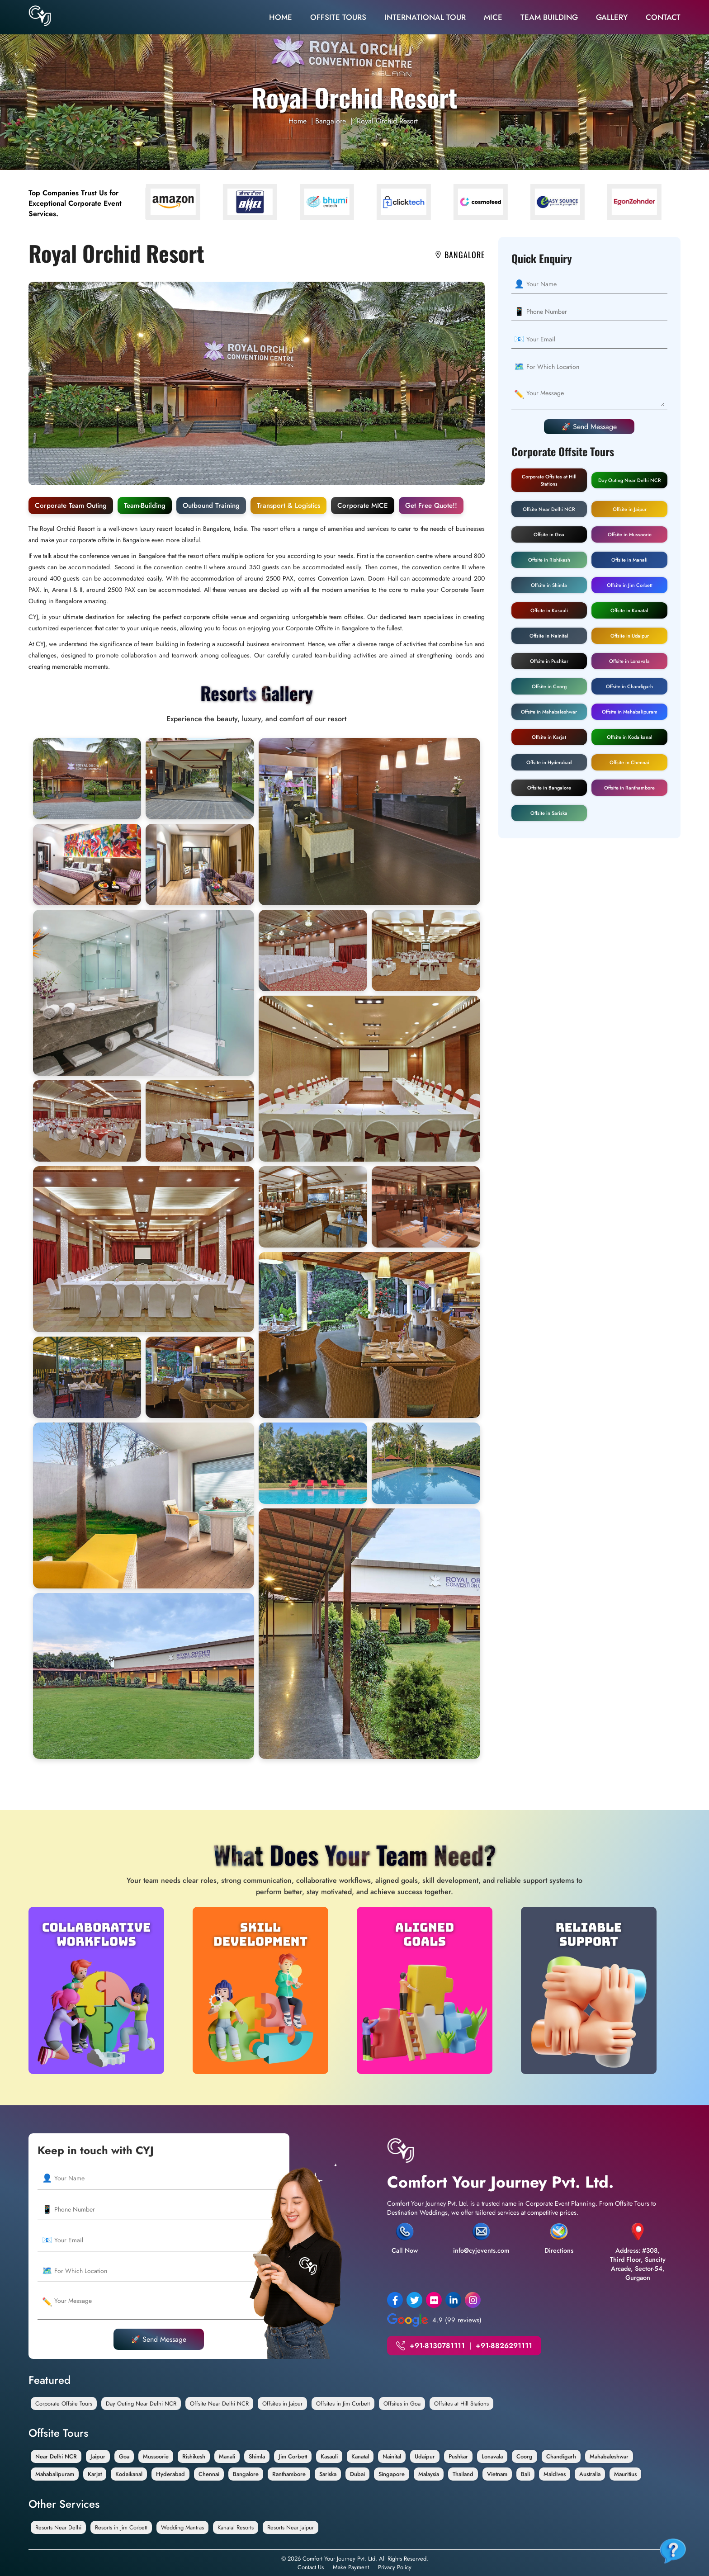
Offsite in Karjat (549, 737)
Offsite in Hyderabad (549, 762)
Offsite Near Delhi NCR (549, 509)
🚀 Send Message (589, 426)
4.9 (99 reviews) (434, 2320)
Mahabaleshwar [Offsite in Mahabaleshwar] (609, 2456)
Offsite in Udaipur (629, 635)
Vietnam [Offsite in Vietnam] (497, 2474)
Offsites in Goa (402, 2403)
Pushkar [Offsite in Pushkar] (458, 2456)
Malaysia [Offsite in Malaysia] (428, 2474)
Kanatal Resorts (235, 2527)
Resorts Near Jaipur (290, 2527)
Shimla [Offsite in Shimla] (257, 2456)
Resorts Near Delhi (58, 2527)
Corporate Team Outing (71, 505)
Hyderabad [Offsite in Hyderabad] (170, 2474)
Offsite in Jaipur (630, 509)
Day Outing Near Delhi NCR (629, 480)
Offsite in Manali (629, 559)
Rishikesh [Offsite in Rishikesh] (193, 2456)
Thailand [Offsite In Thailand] (463, 2474)
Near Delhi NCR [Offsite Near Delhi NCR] (56, 2456)
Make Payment (351, 2567)
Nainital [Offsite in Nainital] (392, 2456)
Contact (663, 17)
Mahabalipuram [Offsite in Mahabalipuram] (54, 2474)
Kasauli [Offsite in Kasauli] (329, 2456)
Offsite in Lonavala (629, 661)
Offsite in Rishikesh (549, 559)
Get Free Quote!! (431, 505)
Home (280, 17)
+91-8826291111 (504, 2345)
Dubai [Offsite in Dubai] (357, 2474)
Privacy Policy (394, 2567)
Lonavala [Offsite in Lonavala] (492, 2456)
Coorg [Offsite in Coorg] (524, 2456)
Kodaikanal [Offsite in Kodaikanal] (128, 2474)
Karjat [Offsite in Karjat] (95, 2474)
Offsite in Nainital (548, 635)
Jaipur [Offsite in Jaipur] (97, 2456)
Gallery (612, 17)
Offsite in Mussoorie (630, 534)
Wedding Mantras (182, 2527)
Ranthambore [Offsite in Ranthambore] (289, 2474)
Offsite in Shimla (549, 585)
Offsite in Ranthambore (629, 787)
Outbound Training (211, 505)
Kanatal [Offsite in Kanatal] (360, 2456)
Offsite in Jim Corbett (629, 585)
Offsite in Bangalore (549, 787)
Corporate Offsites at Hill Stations (549, 480)
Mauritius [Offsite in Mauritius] (625, 2474)
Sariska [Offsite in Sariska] (327, 2474)
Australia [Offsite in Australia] (589, 2474)
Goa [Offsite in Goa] (124, 2456)
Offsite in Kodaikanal (629, 737)
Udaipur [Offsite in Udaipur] (425, 2456)
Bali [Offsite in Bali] (525, 2474)
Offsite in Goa (549, 534)
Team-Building (144, 505)
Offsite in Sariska (548, 813)
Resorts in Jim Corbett (121, 2527)
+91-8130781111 (437, 2345)
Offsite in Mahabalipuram (629, 711)
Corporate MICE (362, 505)
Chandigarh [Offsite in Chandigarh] (561, 2456)
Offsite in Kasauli (549, 610)
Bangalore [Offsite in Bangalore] (246, 2474)
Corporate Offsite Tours (63, 2403)
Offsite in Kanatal (629, 610)
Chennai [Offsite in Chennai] (209, 2474)
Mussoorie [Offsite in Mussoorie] (156, 2456)
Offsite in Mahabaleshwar (549, 711)
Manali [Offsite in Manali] (227, 2456)
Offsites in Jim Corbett (343, 2403)
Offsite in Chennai (629, 762)
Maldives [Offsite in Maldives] (555, 2474)
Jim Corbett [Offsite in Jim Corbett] (293, 2456)
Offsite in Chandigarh (629, 686)
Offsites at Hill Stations (461, 2403)
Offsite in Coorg (549, 686)
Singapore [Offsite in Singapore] (391, 2474)
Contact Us (311, 2567)
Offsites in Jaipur (282, 2403)
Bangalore (330, 120)
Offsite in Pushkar (549, 661)
